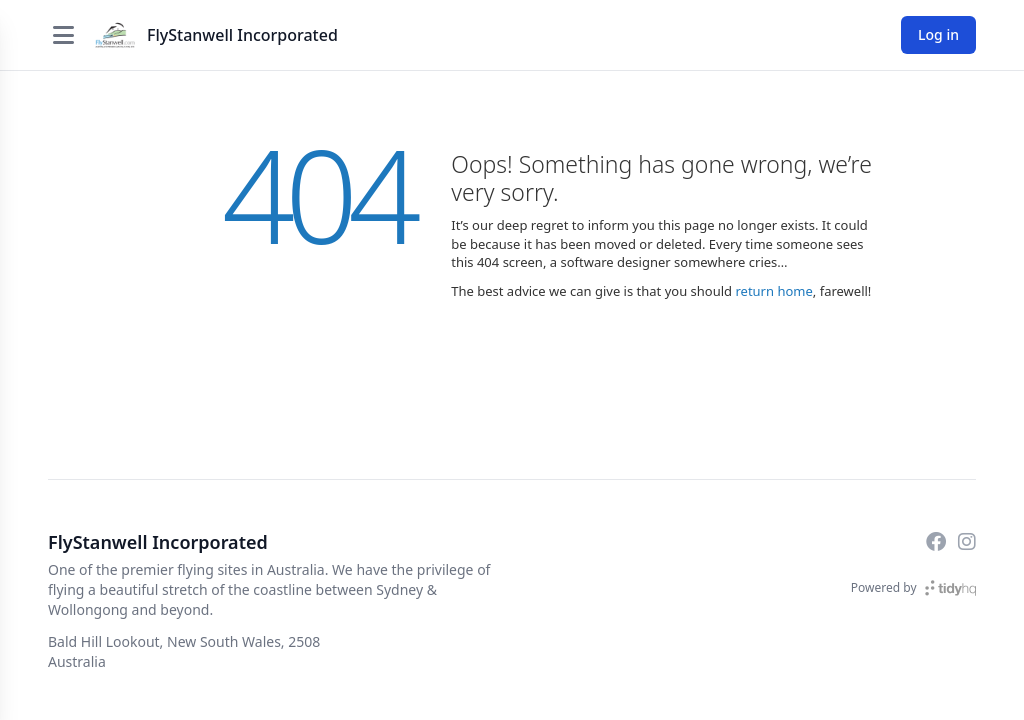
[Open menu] (63, 35)
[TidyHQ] (950, 588)
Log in (938, 34)
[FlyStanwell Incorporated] (115, 35)
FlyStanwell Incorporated (242, 35)
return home (773, 291)
